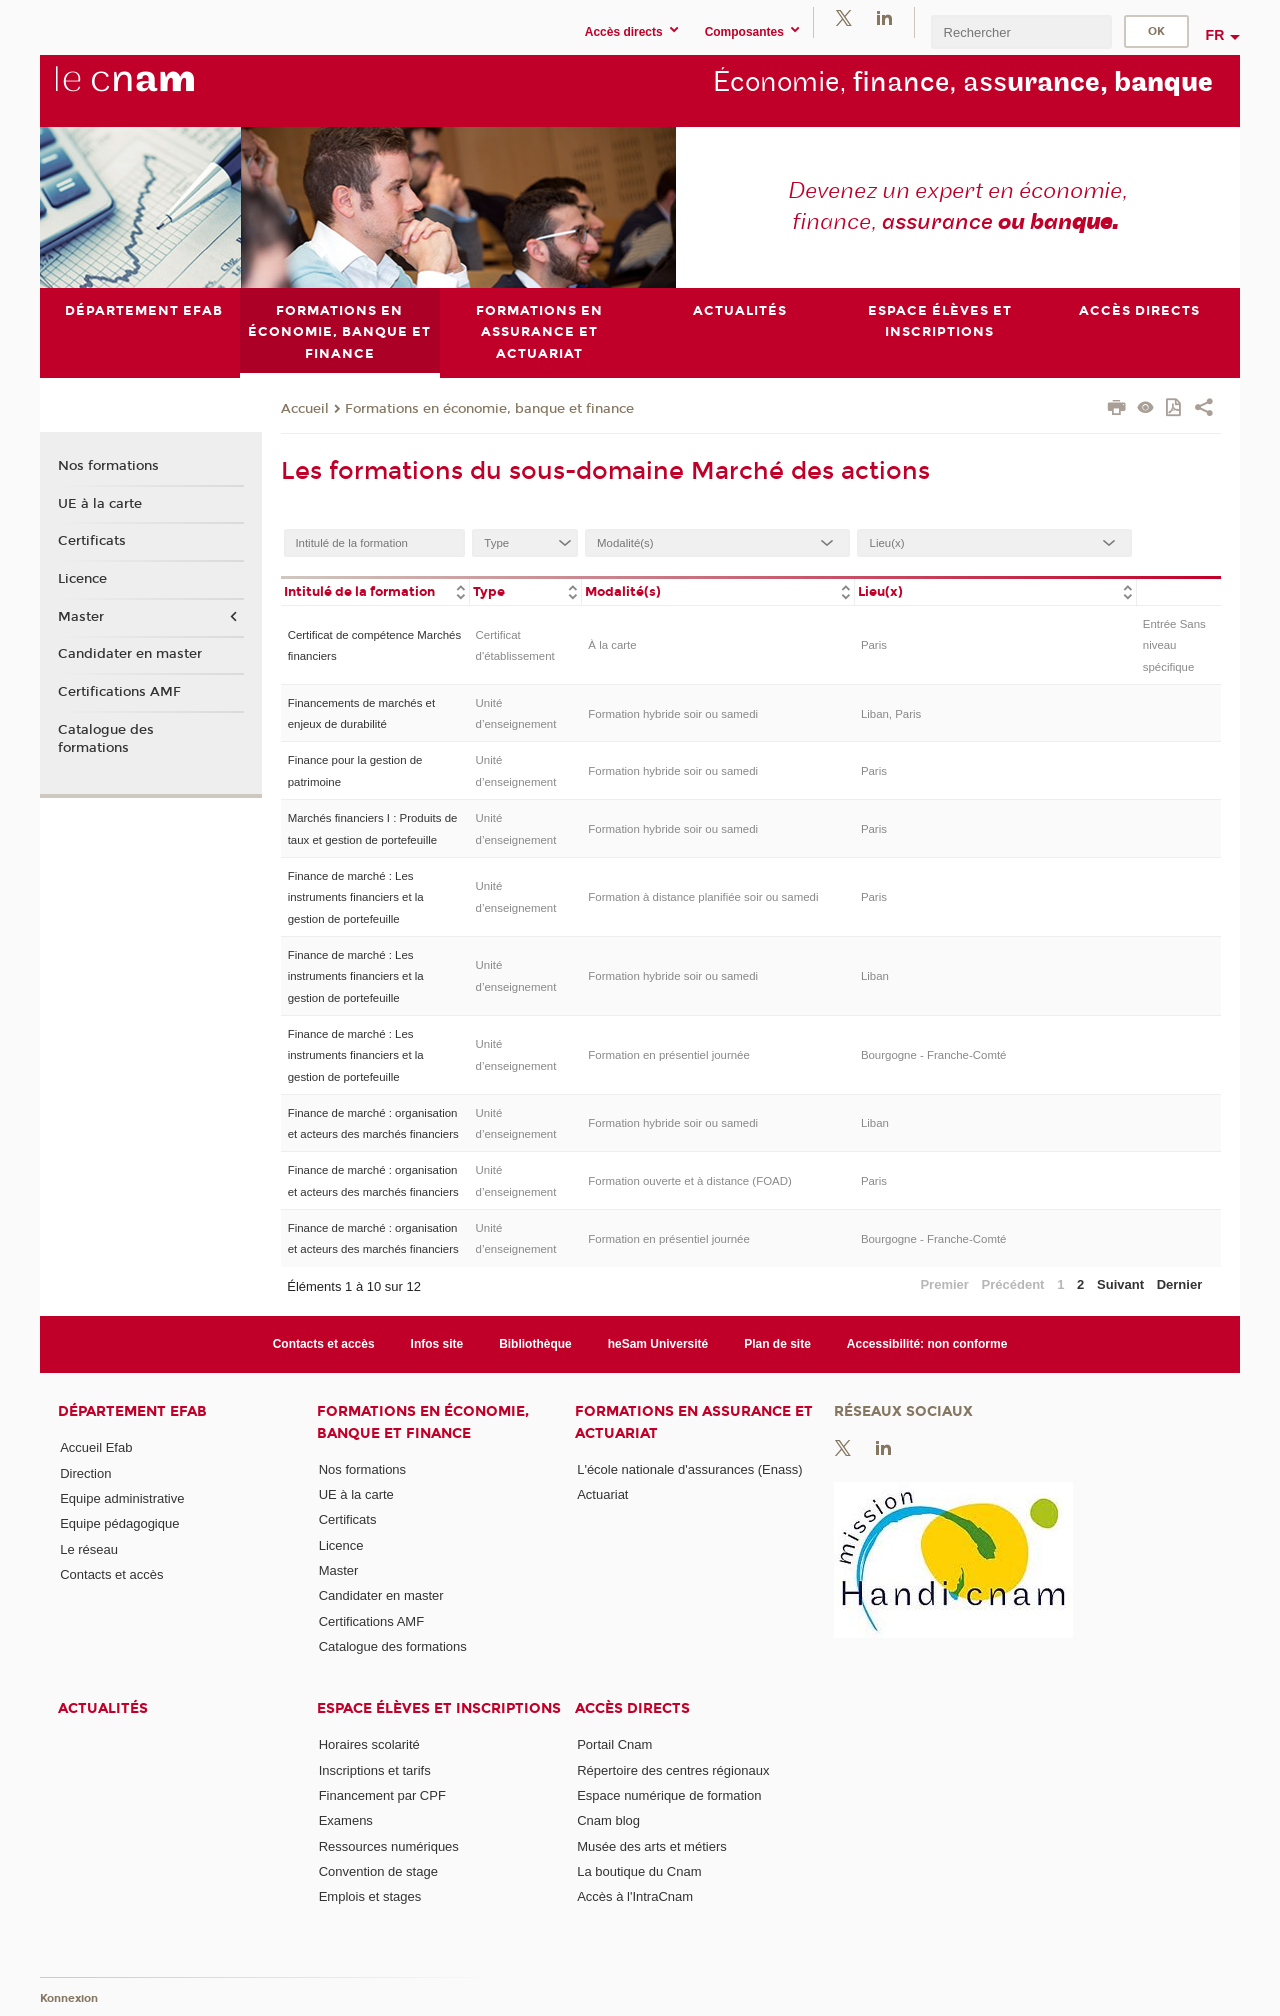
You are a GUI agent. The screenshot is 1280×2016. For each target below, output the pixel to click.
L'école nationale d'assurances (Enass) (689, 1468)
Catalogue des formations (106, 738)
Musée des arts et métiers (652, 1845)
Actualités (103, 1708)
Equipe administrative (122, 1498)
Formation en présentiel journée (669, 1055)
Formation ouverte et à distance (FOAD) (689, 1181)
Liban (875, 976)
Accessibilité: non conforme (927, 1344)
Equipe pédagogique (119, 1523)
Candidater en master (130, 654)
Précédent (1013, 1283)
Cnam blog (608, 1820)
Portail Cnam (614, 1744)
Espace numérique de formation (669, 1795)
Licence (82, 579)
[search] (1021, 31)
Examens (346, 1820)
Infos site (437, 1344)
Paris (874, 645)
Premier (944, 1283)
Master (81, 616)
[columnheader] (375, 590)
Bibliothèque (535, 1344)
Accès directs (632, 1708)
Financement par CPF (382, 1795)
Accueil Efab (96, 1447)
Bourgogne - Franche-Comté (934, 1055)
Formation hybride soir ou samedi (673, 713)
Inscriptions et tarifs (375, 1769)
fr (1215, 35)
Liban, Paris (891, 713)
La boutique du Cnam (639, 1871)
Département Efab (132, 1411)
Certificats (92, 541)
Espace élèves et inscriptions (439, 1708)
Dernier (1180, 1283)
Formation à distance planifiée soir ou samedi (703, 897)
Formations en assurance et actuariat (694, 1422)
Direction (85, 1472)
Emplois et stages (370, 1896)
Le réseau (89, 1548)
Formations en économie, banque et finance (489, 408)
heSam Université (658, 1344)
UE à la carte (100, 503)
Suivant (1120, 1283)
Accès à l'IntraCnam (635, 1896)
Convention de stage (378, 1871)
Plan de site (777, 1344)
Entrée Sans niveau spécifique (1174, 644)
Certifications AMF (119, 692)
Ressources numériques (389, 1845)
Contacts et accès (324, 1344)
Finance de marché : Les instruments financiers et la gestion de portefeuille (356, 896)
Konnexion (69, 1998)
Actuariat (602, 1494)
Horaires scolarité (369, 1744)
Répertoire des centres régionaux (673, 1769)
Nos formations (108, 465)
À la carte (612, 645)
